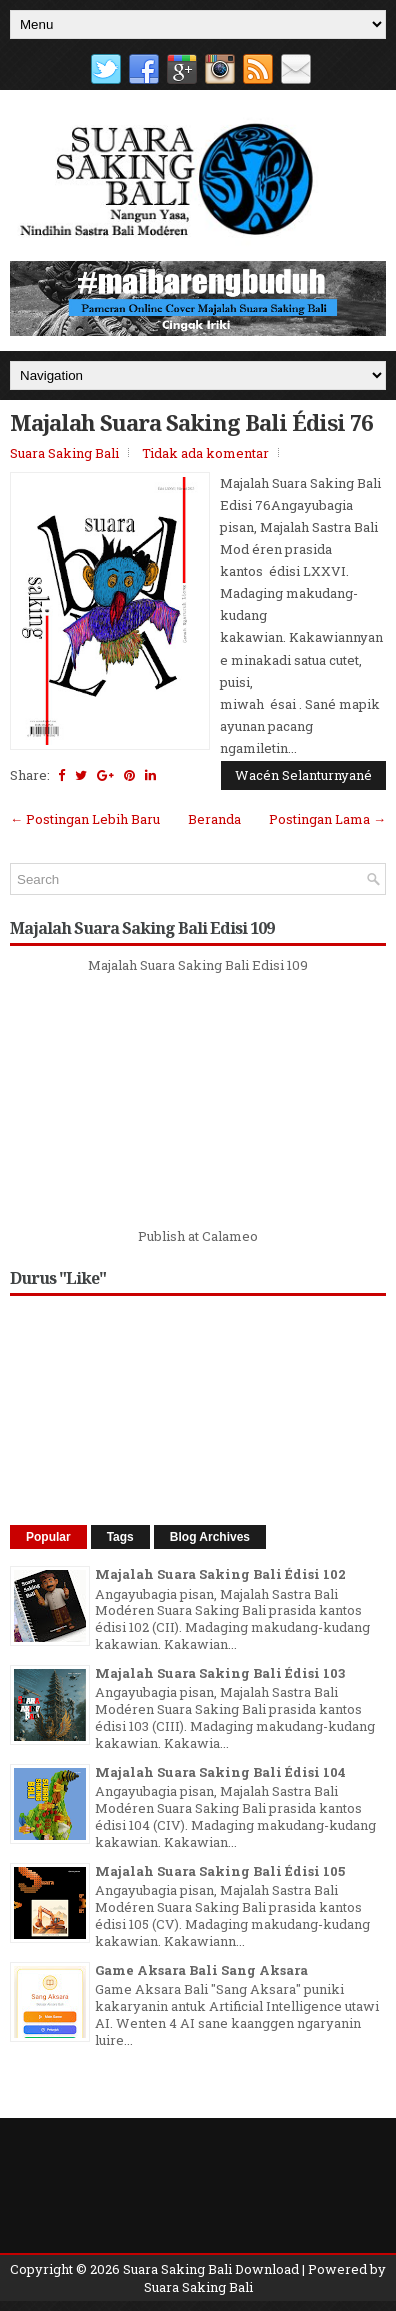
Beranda (214, 819)
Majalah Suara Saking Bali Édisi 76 (191, 422)
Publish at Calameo (198, 1236)
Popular (48, 1537)
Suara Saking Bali (64, 453)
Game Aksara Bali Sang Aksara (201, 1970)
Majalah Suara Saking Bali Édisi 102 (220, 1574)
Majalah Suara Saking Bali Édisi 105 (220, 1871)
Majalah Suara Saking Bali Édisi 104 (220, 1772)
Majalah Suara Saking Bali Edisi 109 (198, 965)
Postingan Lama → (327, 819)
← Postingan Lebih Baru (85, 819)
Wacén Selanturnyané (303, 775)
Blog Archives (210, 1537)
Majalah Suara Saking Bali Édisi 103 (220, 1673)
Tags (120, 1537)
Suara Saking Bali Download (211, 2269)
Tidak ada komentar (205, 453)
